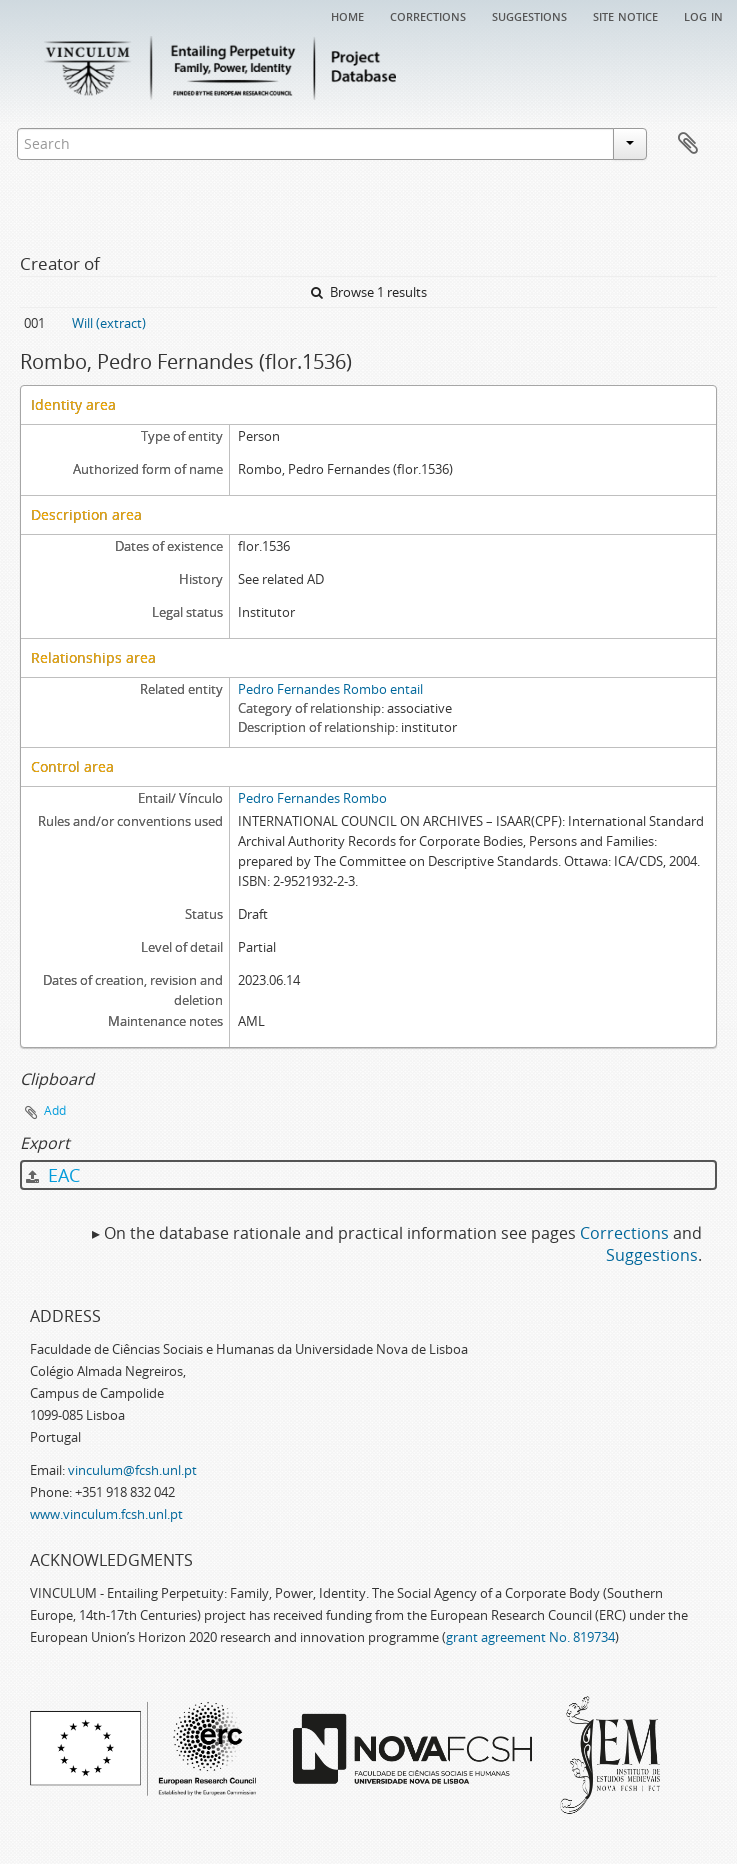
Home (347, 15)
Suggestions (529, 15)
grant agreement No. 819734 (530, 1637)
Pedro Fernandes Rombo (312, 798)
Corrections (428, 15)
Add (55, 1110)
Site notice (625, 15)
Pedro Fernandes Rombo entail (330, 689)
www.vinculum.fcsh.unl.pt (106, 1514)
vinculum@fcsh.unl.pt (132, 1470)
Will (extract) (109, 323)
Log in (703, 15)
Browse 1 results (369, 292)
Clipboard (688, 144)
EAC (53, 1175)
